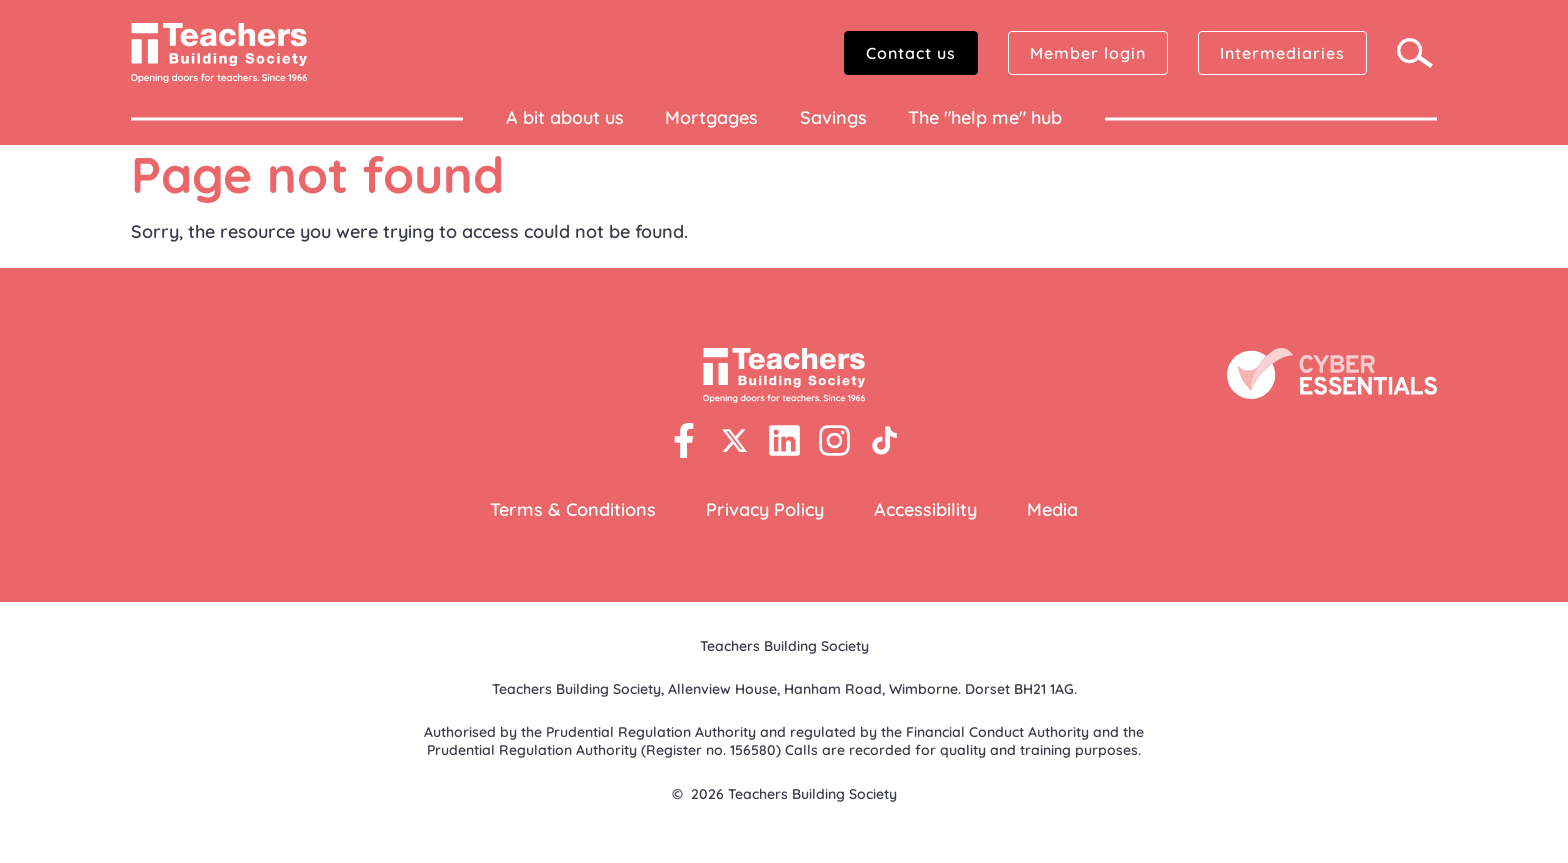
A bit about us (565, 117)
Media (1052, 509)
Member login (1088, 53)
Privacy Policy (765, 509)
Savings (833, 117)
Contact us (911, 53)
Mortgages (711, 117)
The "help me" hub (985, 117)
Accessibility (925, 509)
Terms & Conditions (573, 509)
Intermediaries (1282, 53)
